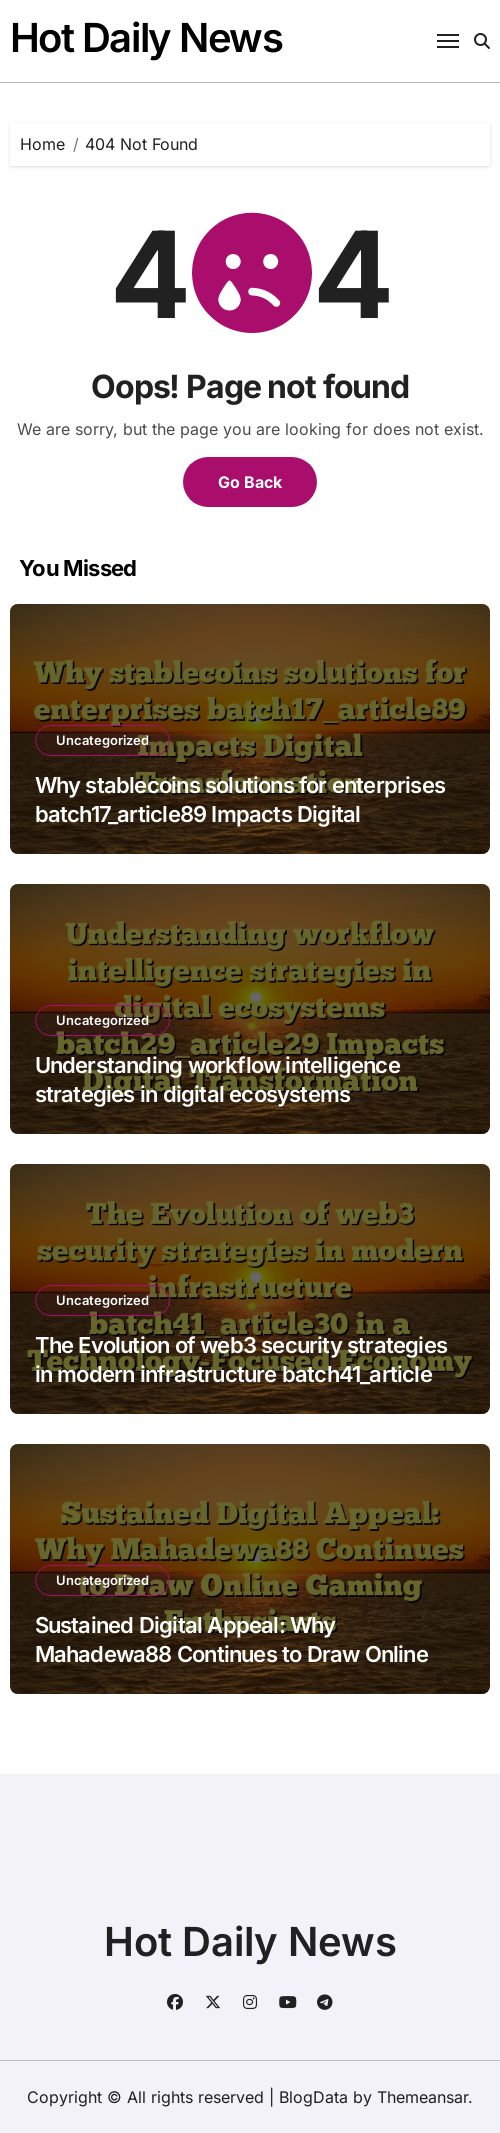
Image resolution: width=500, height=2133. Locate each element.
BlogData (313, 2097)
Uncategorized (102, 740)
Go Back (250, 482)
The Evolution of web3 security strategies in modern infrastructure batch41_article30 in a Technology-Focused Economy (247, 1373)
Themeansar (422, 2097)
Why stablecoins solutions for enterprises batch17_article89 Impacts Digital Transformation (240, 813)
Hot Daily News (146, 37)
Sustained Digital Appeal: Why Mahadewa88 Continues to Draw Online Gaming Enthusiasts (231, 1653)
